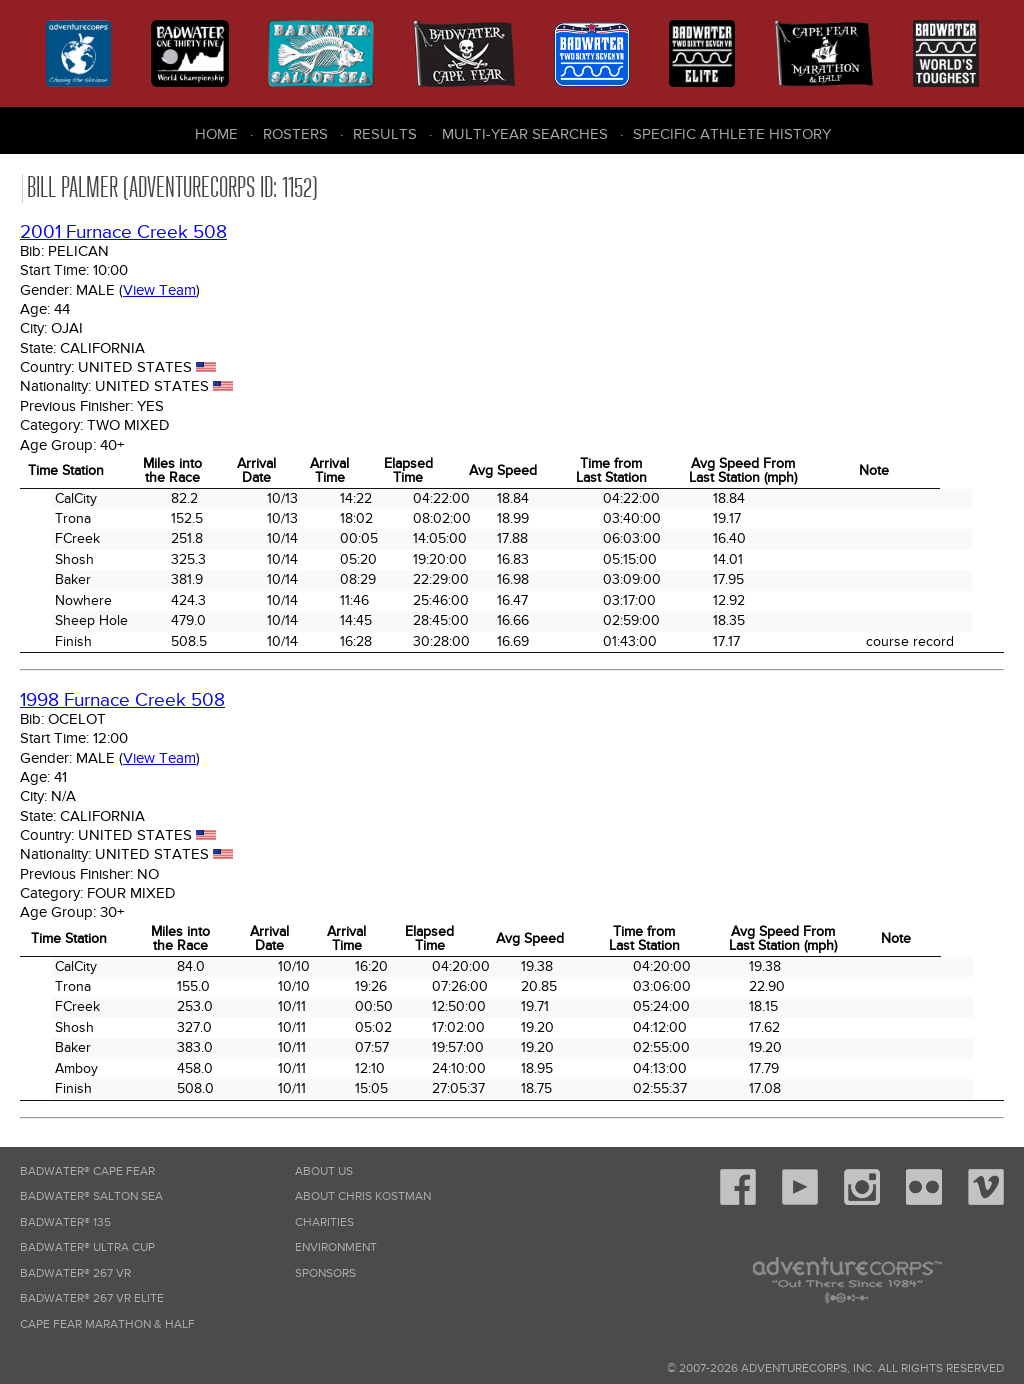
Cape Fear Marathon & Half (107, 1324)
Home (216, 134)
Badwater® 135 (65, 1222)
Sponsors (325, 1273)
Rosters (295, 134)
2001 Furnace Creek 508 (123, 232)
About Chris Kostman (363, 1196)
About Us (324, 1171)
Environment (336, 1247)
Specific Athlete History (732, 134)
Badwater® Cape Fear (87, 1171)
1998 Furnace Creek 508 (122, 700)
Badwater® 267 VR (75, 1273)
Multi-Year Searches (525, 134)
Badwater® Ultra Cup (87, 1247)
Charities (324, 1222)
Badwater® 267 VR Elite (92, 1298)
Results (385, 134)
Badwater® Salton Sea (91, 1196)
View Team (159, 290)
